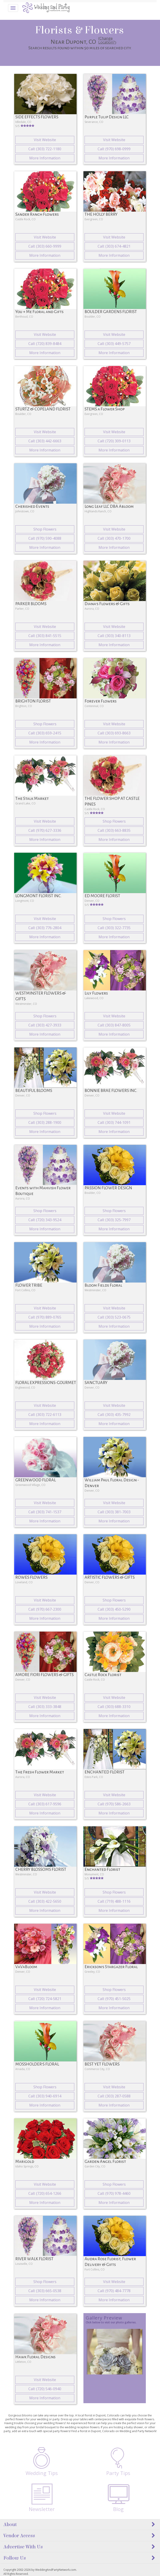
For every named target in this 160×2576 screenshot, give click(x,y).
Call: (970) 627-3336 (44, 830)
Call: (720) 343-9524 (44, 1219)
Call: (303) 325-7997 (114, 1219)
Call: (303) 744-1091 (114, 1122)
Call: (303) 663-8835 (114, 830)
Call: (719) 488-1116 (114, 1901)
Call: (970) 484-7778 (114, 2290)
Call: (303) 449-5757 (114, 343)
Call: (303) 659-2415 (44, 733)
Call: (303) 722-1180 (44, 148)
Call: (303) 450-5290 (114, 1609)
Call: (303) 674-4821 (114, 246)
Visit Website (45, 139)
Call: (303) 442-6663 (44, 440)
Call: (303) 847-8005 (114, 1025)
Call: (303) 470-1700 (114, 538)
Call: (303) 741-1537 (44, 1511)
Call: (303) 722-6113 (44, 1414)
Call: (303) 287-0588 (114, 2096)
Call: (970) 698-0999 (114, 148)
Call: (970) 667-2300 (44, 1609)
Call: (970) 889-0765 (44, 1317)
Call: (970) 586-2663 (114, 1803)
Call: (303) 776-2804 (44, 927)
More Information (44, 158)
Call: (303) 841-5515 (44, 635)
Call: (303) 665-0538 (44, 2290)
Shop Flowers (44, 529)
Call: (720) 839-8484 (44, 343)
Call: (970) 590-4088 (44, 538)
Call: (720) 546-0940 (44, 2388)
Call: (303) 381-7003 (114, 1511)
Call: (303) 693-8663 (114, 733)
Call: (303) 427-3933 (44, 1025)
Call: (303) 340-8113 (114, 635)
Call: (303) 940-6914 (44, 2096)
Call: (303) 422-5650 (44, 1901)
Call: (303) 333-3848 (44, 1706)
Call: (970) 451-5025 (114, 1998)
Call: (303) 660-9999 (44, 246)
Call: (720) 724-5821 (44, 1998)
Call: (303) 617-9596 (44, 1803)
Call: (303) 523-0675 (114, 1317)
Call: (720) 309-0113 (114, 440)
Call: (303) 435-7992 (114, 1414)
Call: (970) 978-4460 (114, 2193)
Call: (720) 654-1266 (44, 2193)
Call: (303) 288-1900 (44, 1122)
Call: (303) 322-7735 (114, 927)
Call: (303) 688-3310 (114, 1706)
